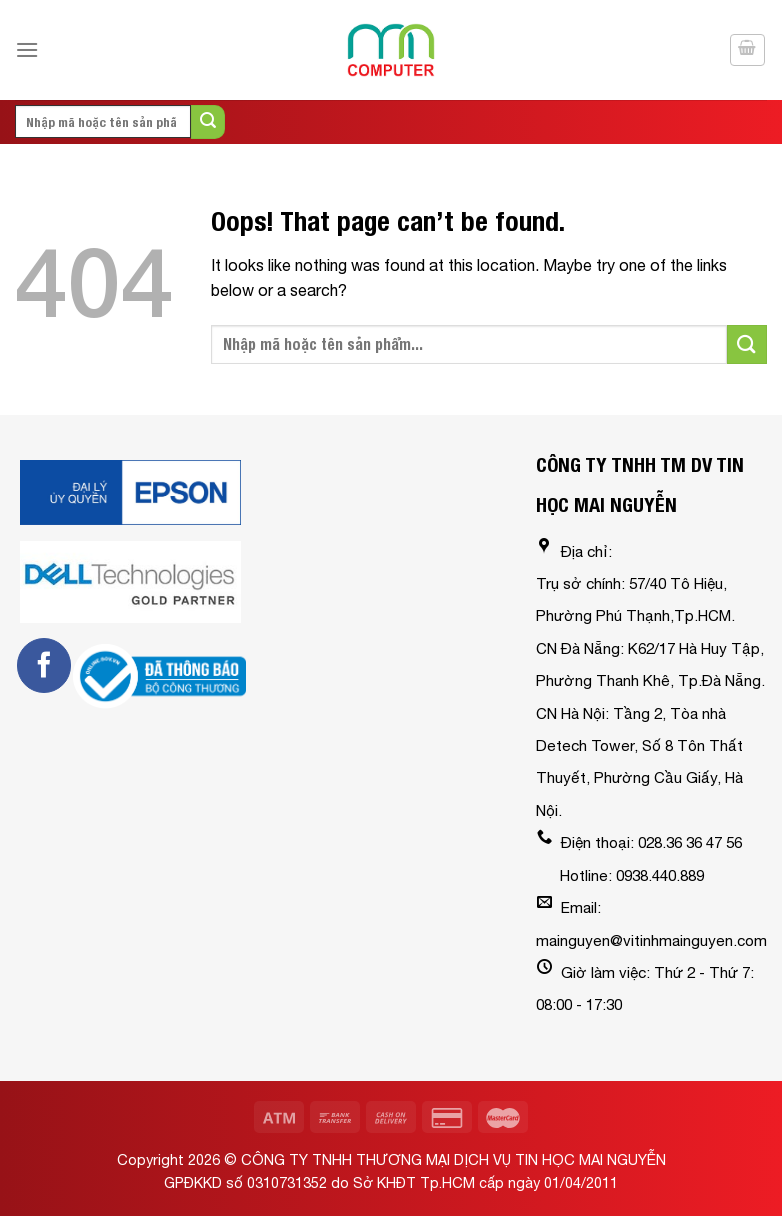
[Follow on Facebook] (44, 665)
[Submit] (208, 122)
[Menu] (27, 49)
